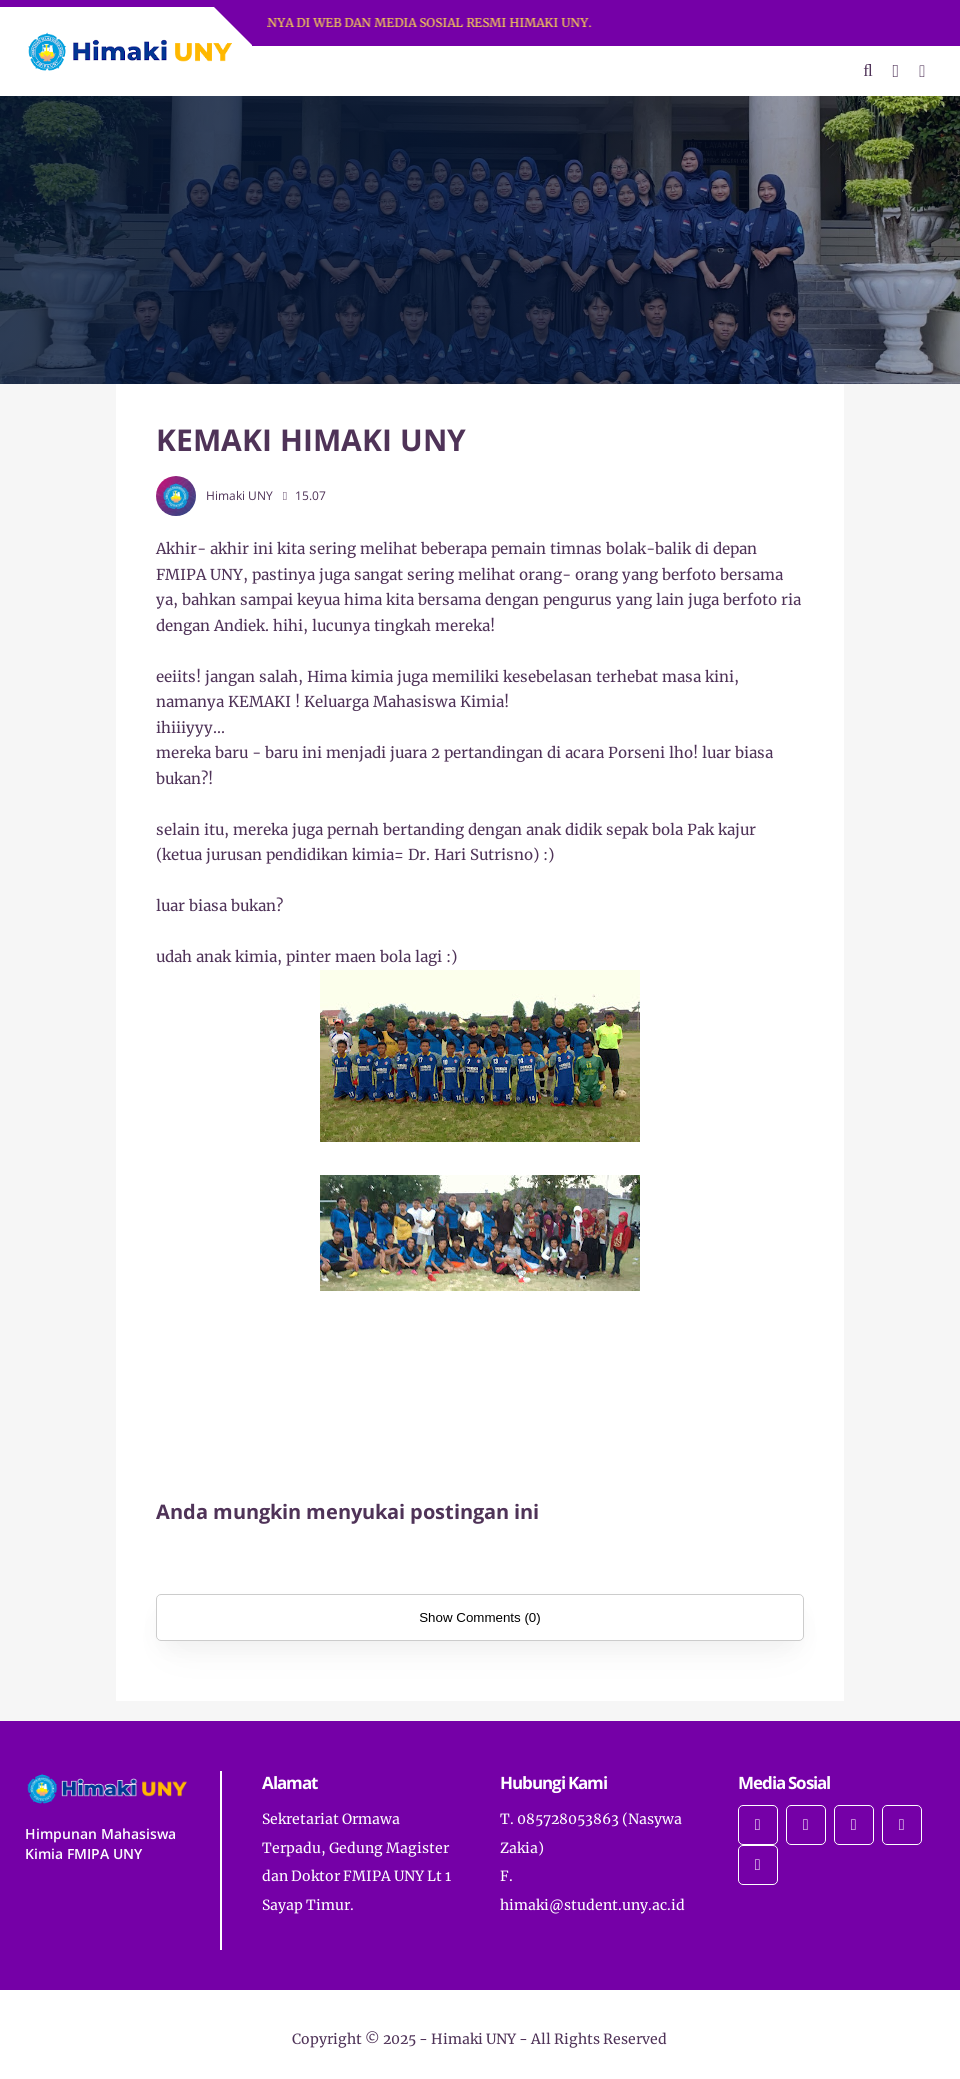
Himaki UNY (473, 2039)
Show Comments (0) (479, 1617)
